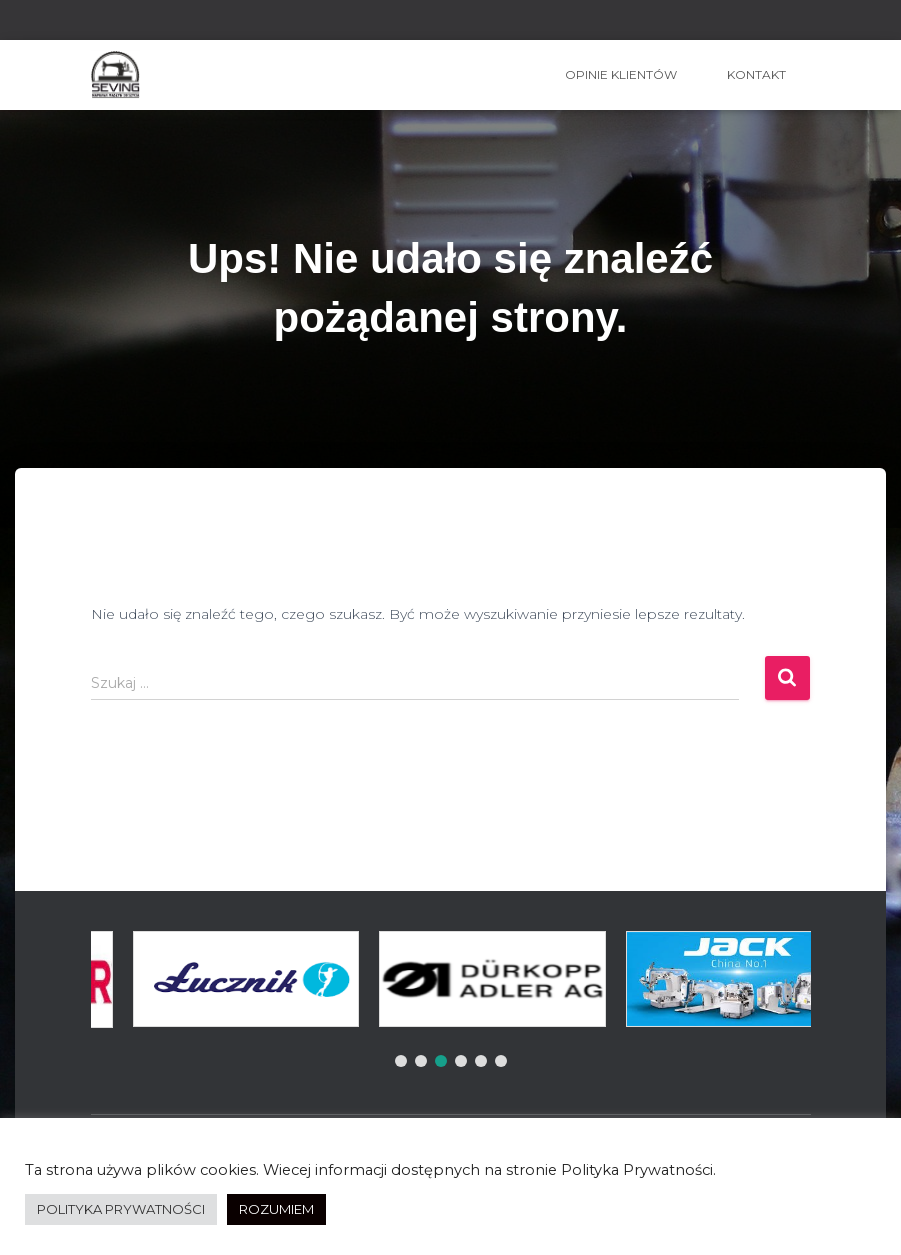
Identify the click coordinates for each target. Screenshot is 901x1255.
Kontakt (756, 74)
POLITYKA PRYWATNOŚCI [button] (121, 1209)
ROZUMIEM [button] (276, 1209)
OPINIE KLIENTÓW (621, 74)
